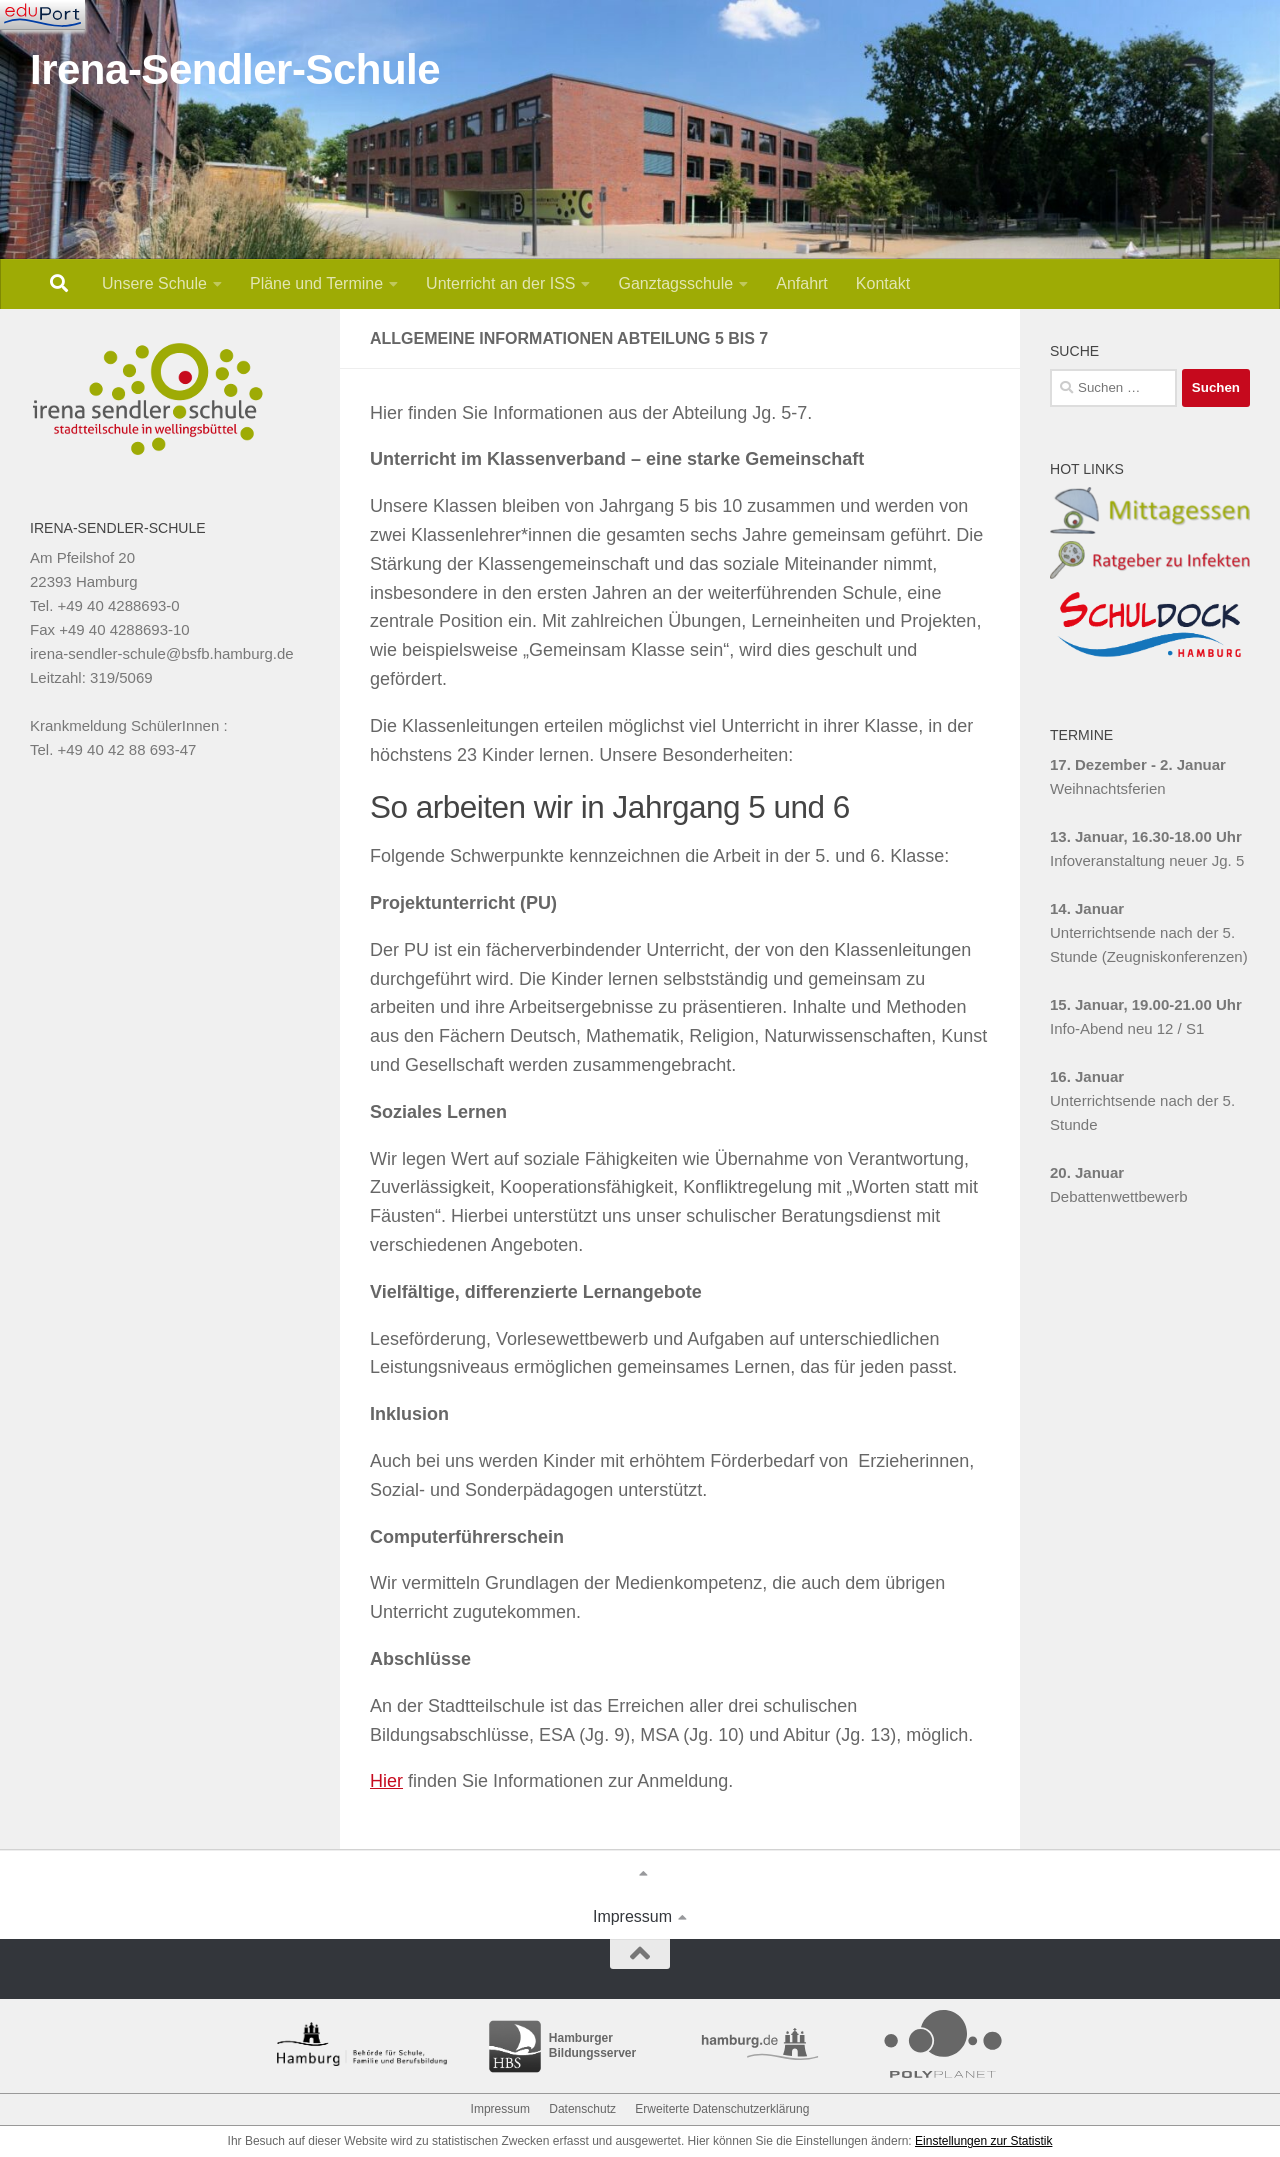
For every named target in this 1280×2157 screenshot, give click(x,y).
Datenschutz (582, 2109)
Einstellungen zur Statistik (983, 2141)
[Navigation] (42, 15)
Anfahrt (802, 283)
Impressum (632, 1916)
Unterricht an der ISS (500, 283)
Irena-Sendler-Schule (235, 69)
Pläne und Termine (316, 283)
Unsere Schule (154, 283)
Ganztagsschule (675, 283)
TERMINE (1081, 735)
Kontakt (883, 283)
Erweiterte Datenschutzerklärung (722, 2109)
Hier (386, 1781)
